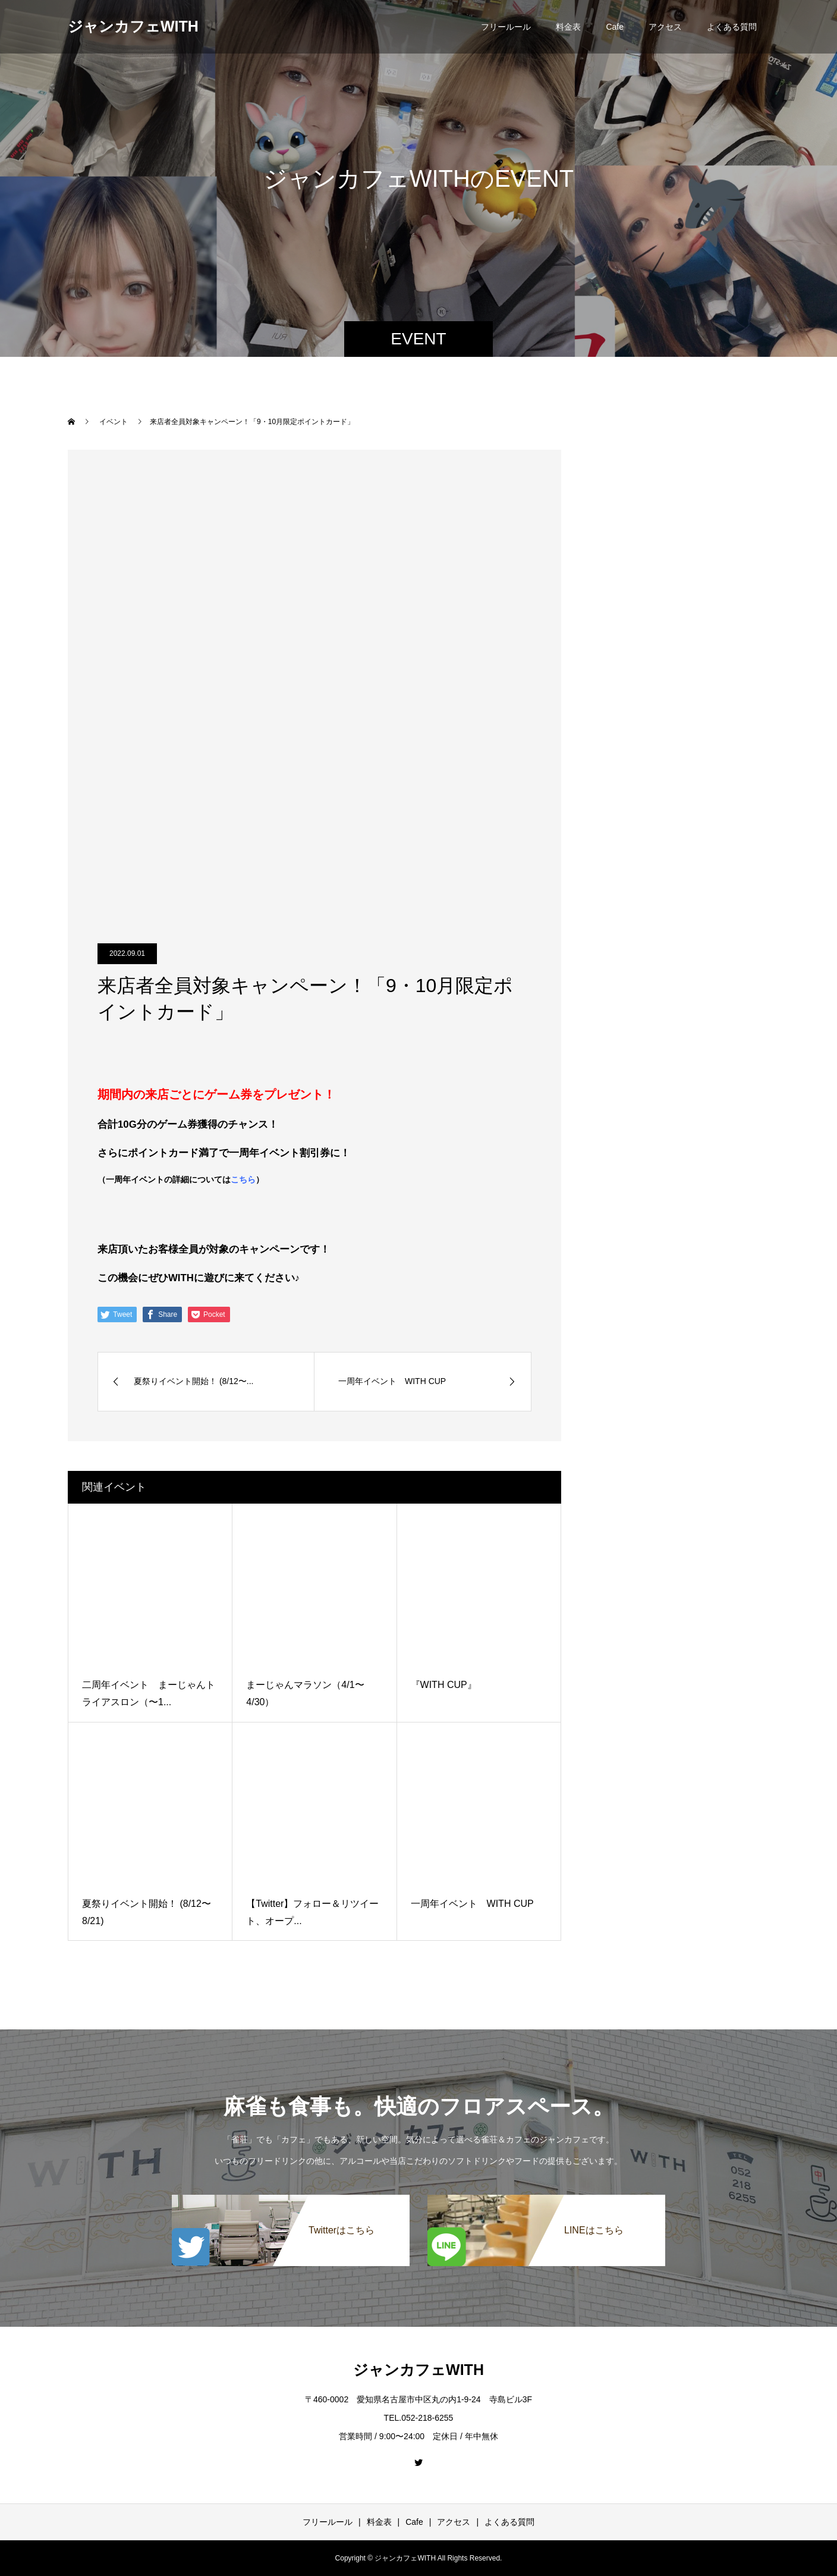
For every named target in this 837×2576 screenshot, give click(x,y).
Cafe (615, 27)
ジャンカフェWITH (133, 26)
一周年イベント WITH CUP (472, 1904)
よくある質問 (732, 27)
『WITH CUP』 (444, 1685)
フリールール (506, 27)
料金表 (568, 27)
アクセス (665, 27)
